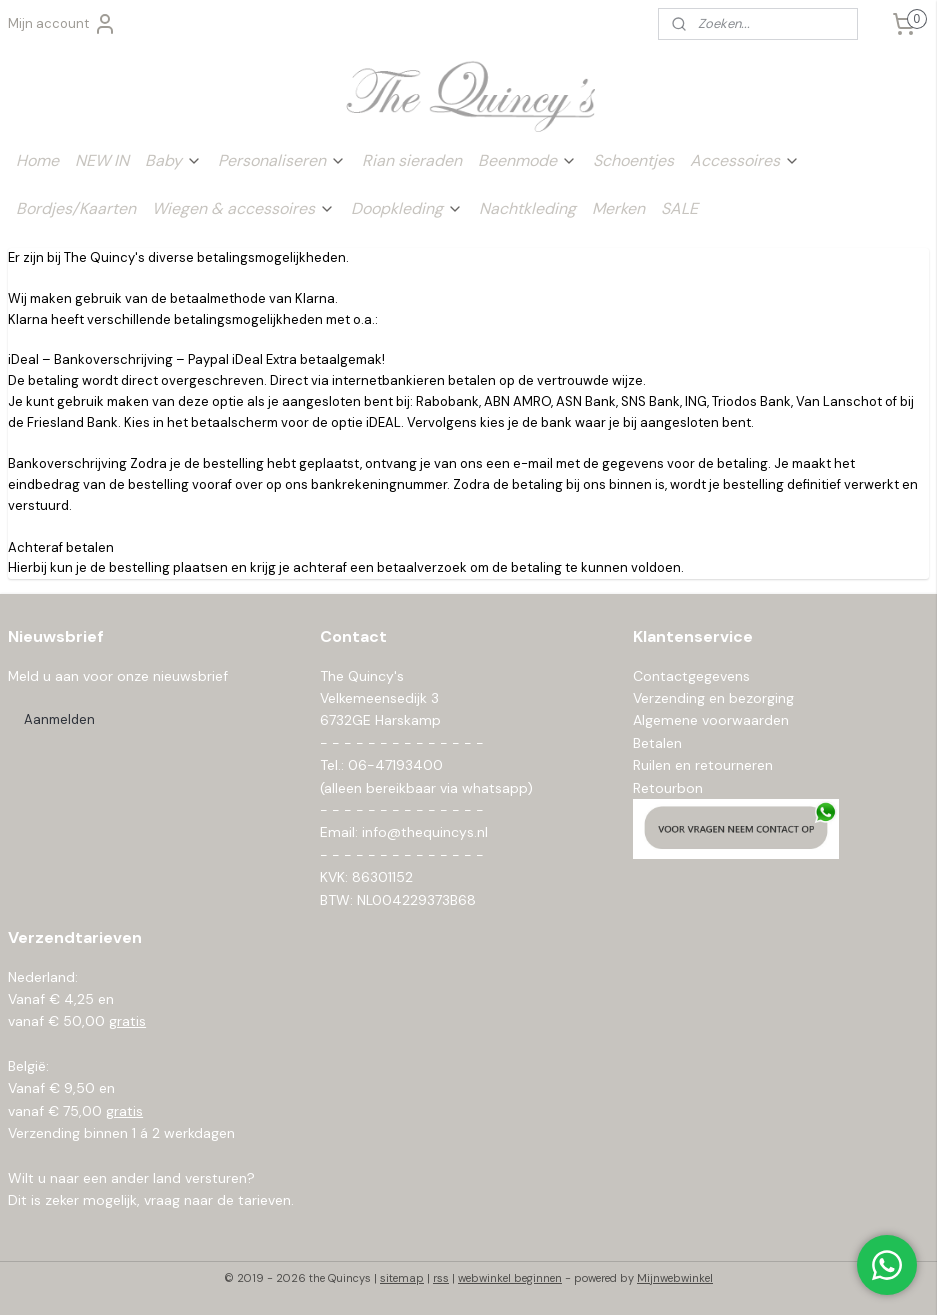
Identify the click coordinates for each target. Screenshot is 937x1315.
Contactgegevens (691, 676)
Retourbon (668, 788)
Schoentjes (633, 160)
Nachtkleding (527, 208)
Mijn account (62, 24)
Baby (173, 160)
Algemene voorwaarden (711, 720)
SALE (679, 208)
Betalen (657, 743)
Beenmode (527, 160)
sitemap (402, 1278)
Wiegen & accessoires (243, 208)
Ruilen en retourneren (703, 765)
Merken (618, 208)
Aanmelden (59, 719)
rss (441, 1278)
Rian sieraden (412, 160)
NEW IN (102, 160)
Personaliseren (282, 160)
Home (37, 160)
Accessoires (745, 160)
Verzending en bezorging (713, 698)
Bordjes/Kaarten (76, 208)
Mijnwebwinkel (675, 1278)
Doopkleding (407, 208)
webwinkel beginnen (510, 1278)
